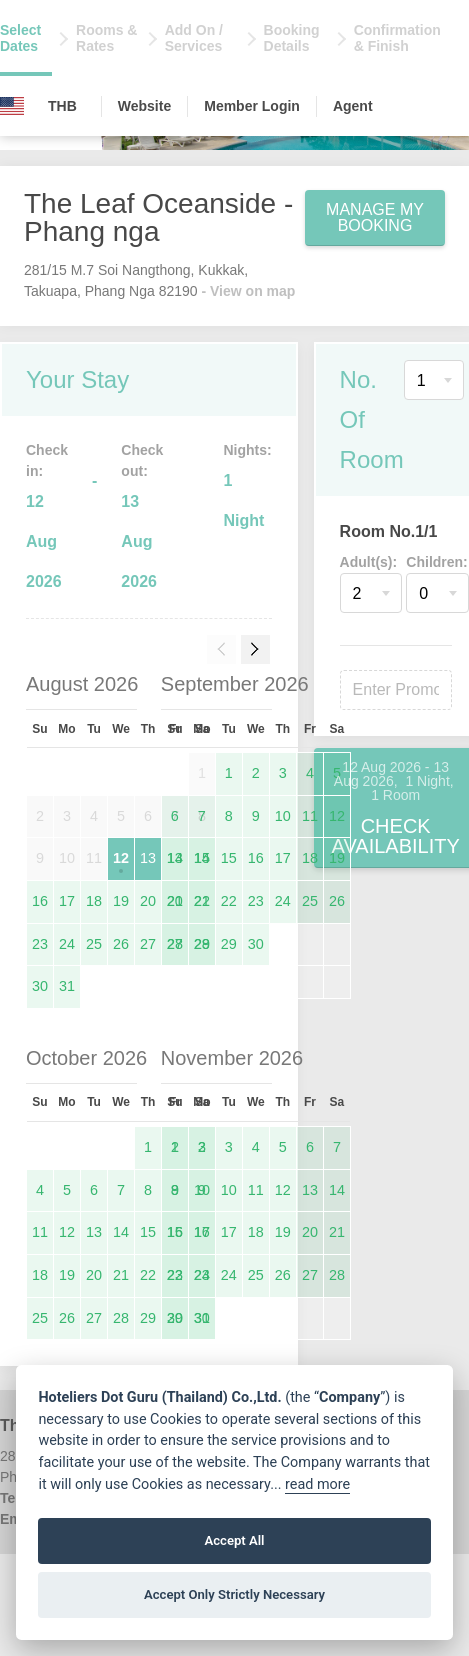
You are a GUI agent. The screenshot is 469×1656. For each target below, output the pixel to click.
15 (229, 858)
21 (202, 901)
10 (283, 816)
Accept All (234, 1540)
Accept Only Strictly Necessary (234, 1594)
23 (40, 944)
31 (67, 986)
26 (121, 944)
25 (94, 944)
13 (148, 858)
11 (310, 816)
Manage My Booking (375, 217)
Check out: (142, 460)
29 (229, 944)
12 (121, 858)
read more (317, 1484)
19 (121, 901)
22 (229, 901)
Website (144, 106)
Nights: (247, 450)
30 (40, 986)
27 (148, 944)
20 (148, 901)
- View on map (248, 291)
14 (202, 858)
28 (202, 944)
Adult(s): (369, 562)
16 (40, 901)
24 (67, 944)
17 (67, 901)
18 (94, 901)
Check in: (47, 460)
